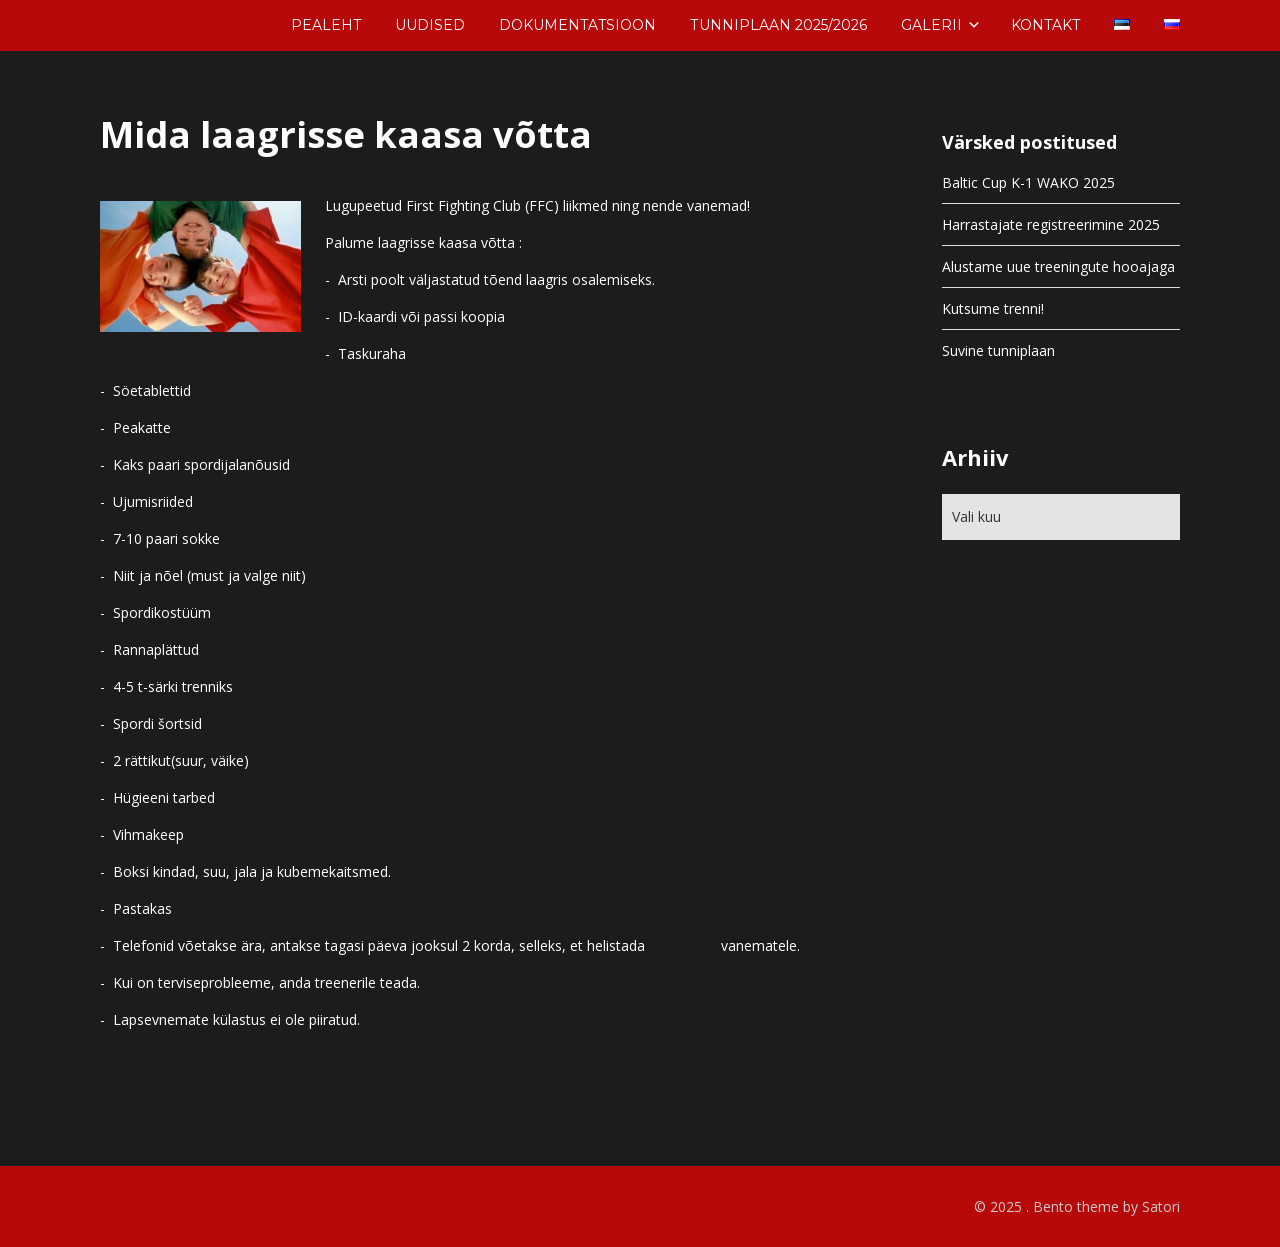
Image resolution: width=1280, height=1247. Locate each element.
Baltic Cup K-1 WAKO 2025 (1028, 182)
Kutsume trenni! (993, 308)
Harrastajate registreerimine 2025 (1051, 224)
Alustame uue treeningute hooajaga (1058, 266)
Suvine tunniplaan (998, 350)
